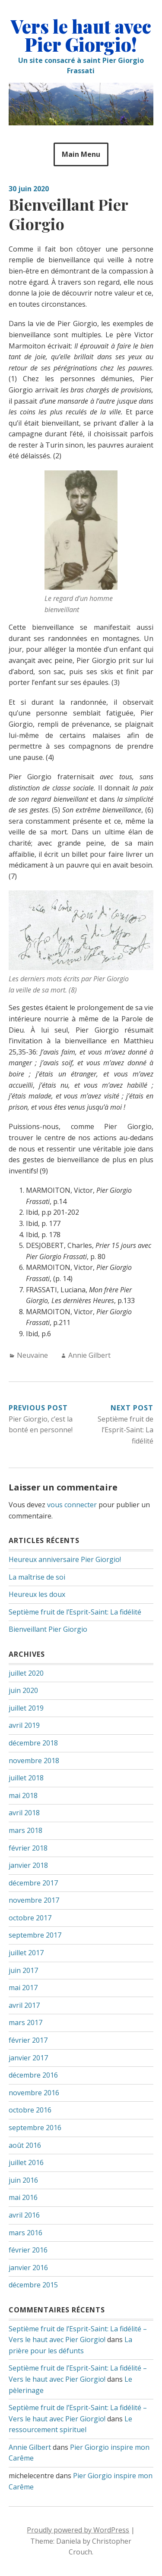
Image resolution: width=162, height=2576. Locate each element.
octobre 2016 (30, 2110)
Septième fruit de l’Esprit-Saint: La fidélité (75, 1612)
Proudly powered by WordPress (78, 2530)
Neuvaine (32, 1355)
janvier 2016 (28, 2267)
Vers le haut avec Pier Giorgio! (81, 35)
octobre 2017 (30, 1918)
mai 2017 (23, 1987)
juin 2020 (23, 1690)
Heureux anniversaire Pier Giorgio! (65, 1559)
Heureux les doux (37, 1594)
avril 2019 (24, 1725)
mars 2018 (25, 1830)
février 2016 (28, 2250)
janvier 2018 (28, 1865)
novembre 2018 (34, 1760)
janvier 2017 (28, 2058)
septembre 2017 (35, 1935)
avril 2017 (24, 2005)
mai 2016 (23, 2197)
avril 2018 (24, 1812)
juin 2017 (23, 1970)
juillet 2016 (26, 2162)
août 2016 (25, 2145)
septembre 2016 (35, 2127)
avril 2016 (24, 2215)
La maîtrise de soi (37, 1577)
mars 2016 (25, 2232)
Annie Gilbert (89, 1355)
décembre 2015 (33, 2285)
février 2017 (28, 2040)
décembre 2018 (33, 1743)
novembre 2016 (34, 2092)
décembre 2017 (33, 1883)
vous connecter (72, 1504)
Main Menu (81, 154)
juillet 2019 (26, 1708)
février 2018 (28, 1848)
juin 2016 (23, 2180)
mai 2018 (23, 1795)
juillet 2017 (26, 1952)
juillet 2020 (26, 1673)
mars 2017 (25, 2022)
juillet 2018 (26, 1778)
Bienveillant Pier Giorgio (48, 1629)
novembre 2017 (34, 1900)
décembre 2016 (33, 2075)
